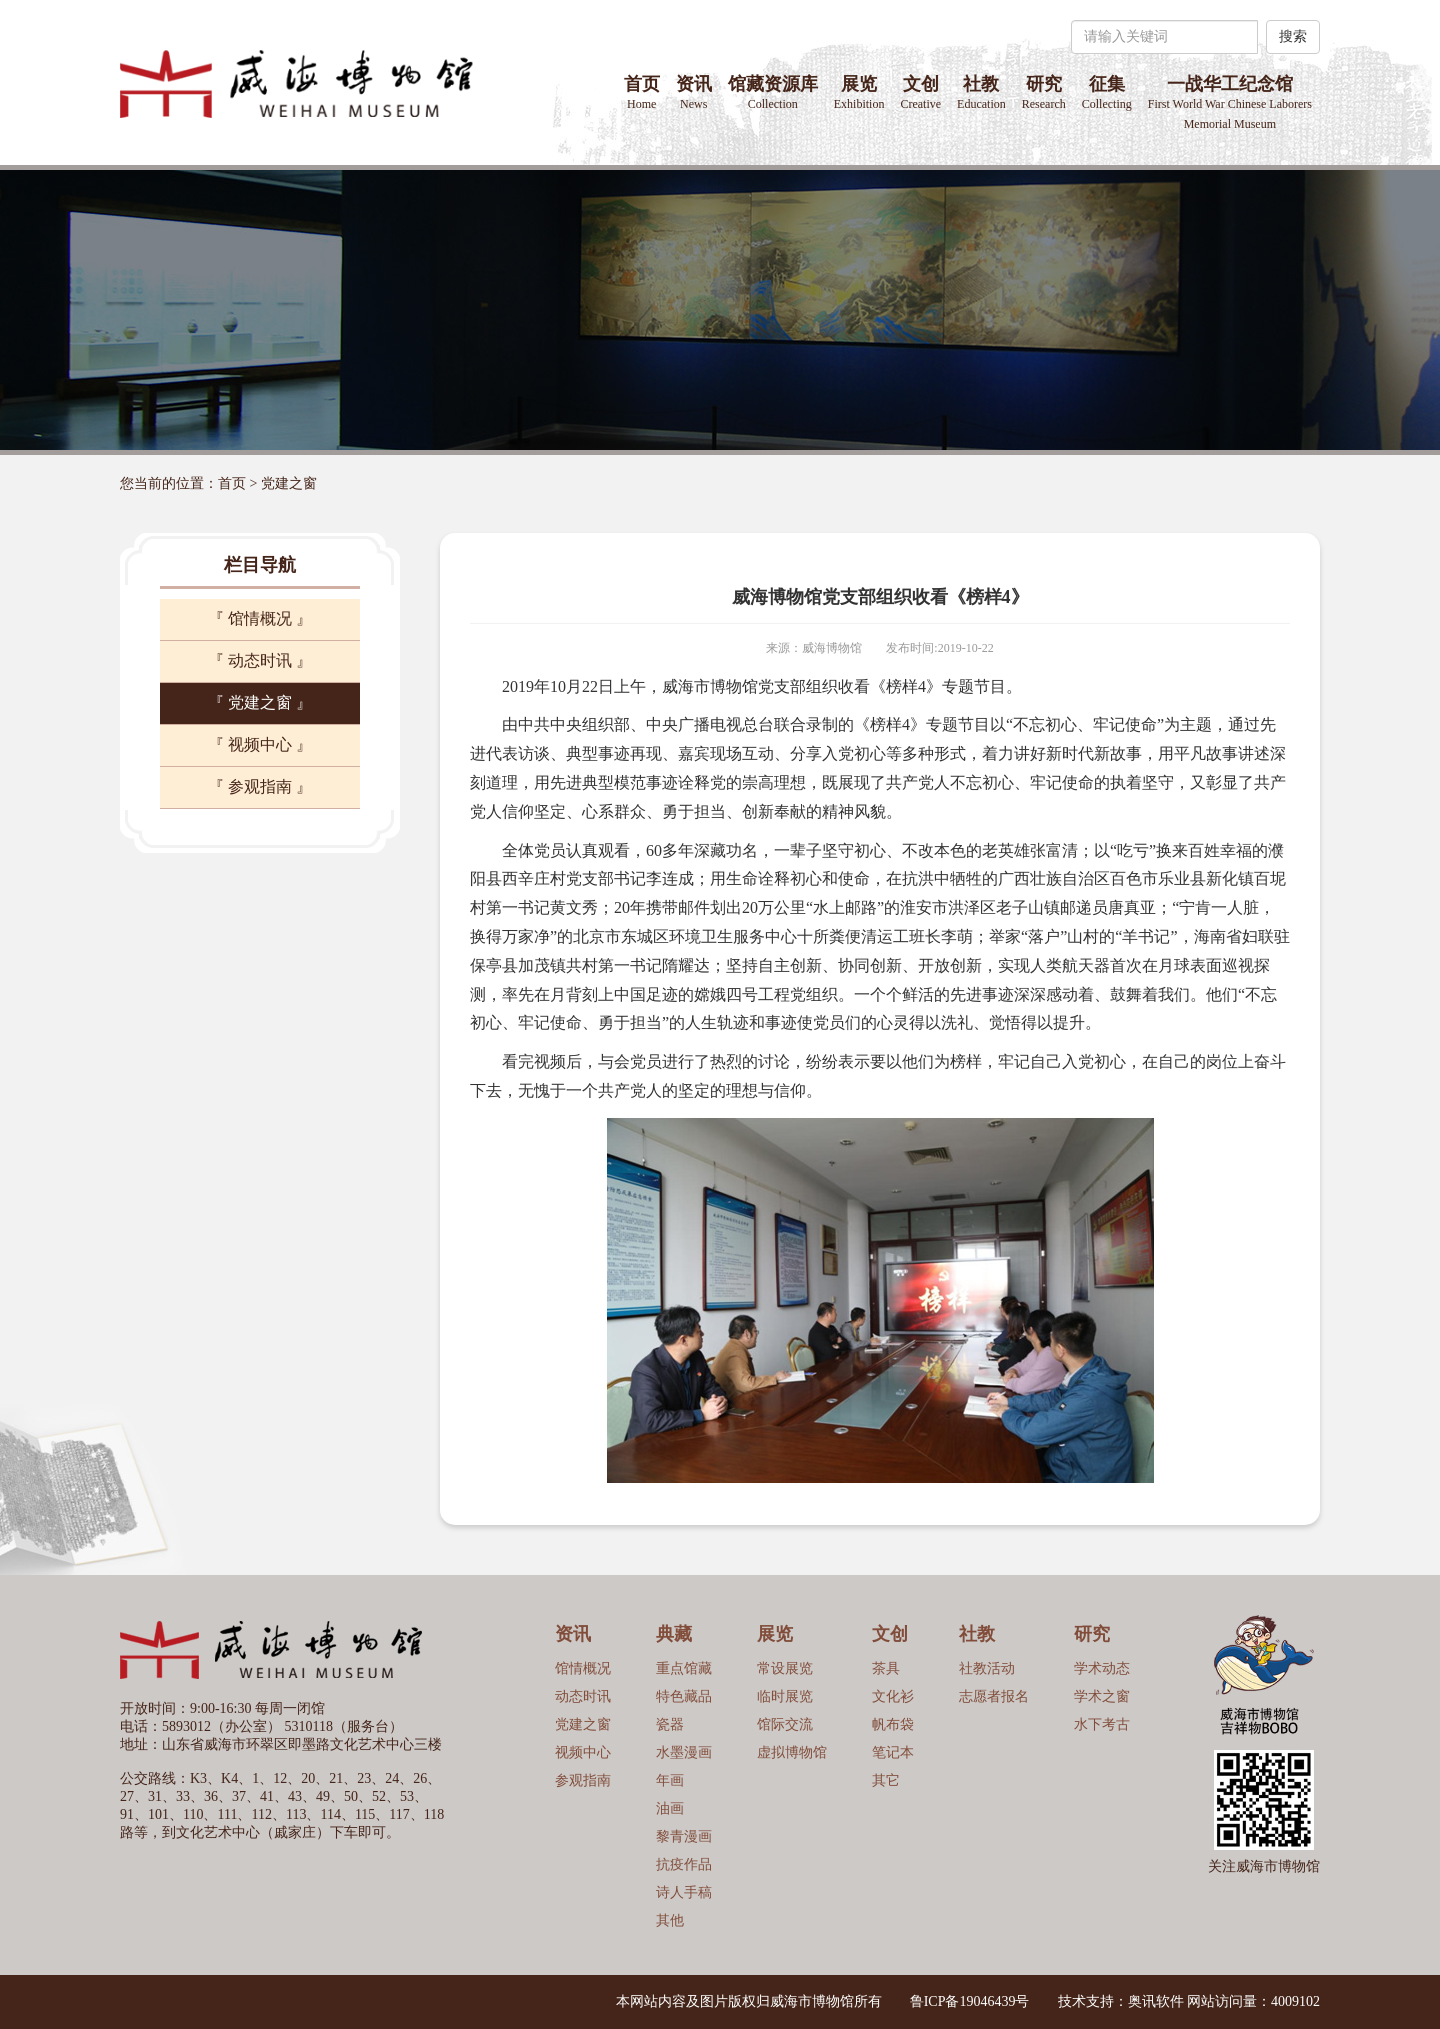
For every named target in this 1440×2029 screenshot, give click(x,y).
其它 (886, 1780)
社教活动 (987, 1668)
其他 (670, 1920)
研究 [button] (1044, 92)
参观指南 (583, 1780)
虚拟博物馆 (792, 1752)
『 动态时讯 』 (260, 660)
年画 (670, 1780)
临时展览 (785, 1696)
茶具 (886, 1668)
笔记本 (893, 1752)
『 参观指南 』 (260, 786)
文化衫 (893, 1696)
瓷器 (670, 1724)
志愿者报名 (994, 1696)
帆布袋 (893, 1724)
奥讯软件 (1156, 2001)
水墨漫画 (684, 1752)
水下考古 (1102, 1724)
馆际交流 (785, 1724)
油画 (670, 1808)
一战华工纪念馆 (1230, 102)
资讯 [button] (694, 92)
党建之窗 (289, 483)
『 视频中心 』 (260, 744)
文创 (920, 92)
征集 (1107, 92)
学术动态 (1102, 1668)
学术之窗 (1102, 1696)
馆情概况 (583, 1668)
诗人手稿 (684, 1892)
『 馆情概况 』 (260, 618)
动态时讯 (583, 1696)
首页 (642, 92)
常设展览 (785, 1668)
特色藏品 (684, 1696)
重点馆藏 (684, 1668)
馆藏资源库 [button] (773, 92)
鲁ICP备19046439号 (970, 2001)
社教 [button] (981, 92)
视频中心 (583, 1752)
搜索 (1293, 36)
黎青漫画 (684, 1836)
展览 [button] (859, 92)
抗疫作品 (684, 1864)
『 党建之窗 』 (260, 702)
